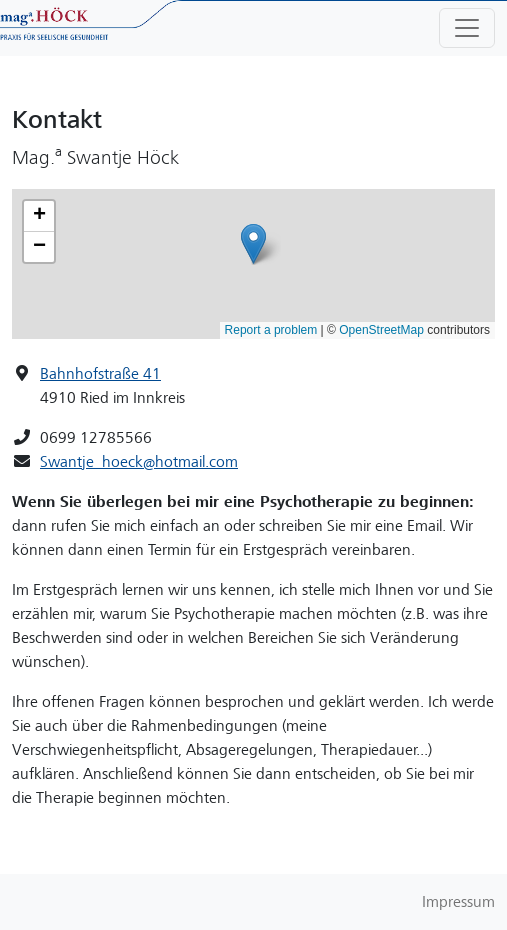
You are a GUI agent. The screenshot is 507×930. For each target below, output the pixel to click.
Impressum (458, 902)
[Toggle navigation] (467, 28)
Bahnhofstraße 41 (100, 374)
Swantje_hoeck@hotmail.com (139, 462)
